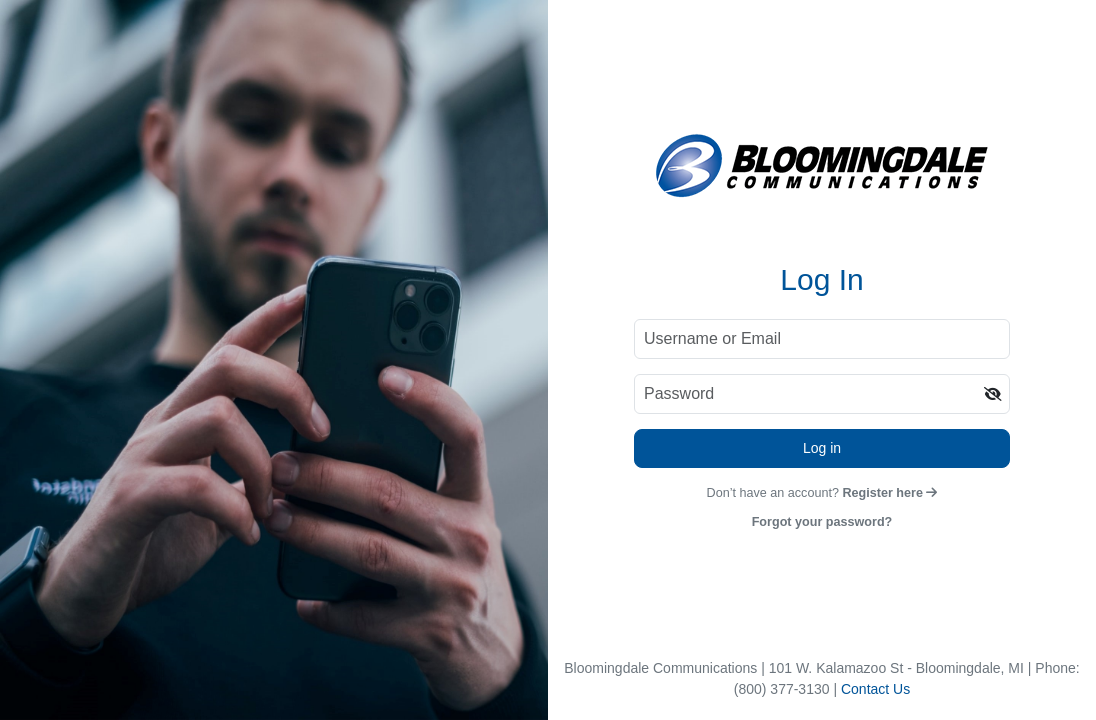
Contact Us (875, 689)
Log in (822, 448)
